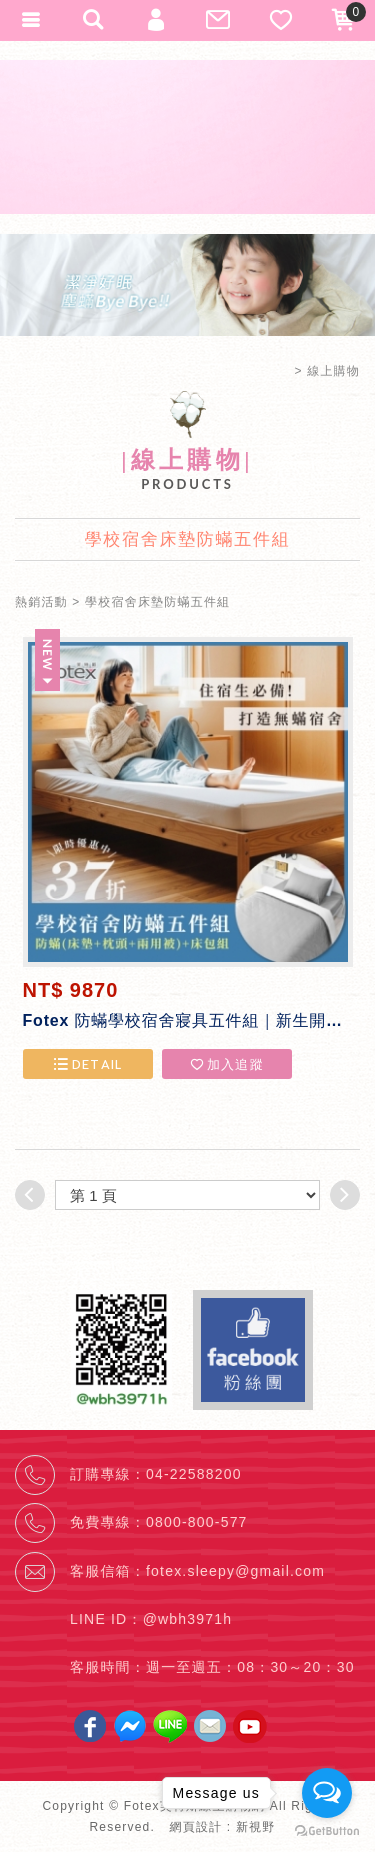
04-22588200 (194, 1474)
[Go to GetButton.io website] (327, 1831)
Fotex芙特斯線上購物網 (188, 137)
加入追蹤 (226, 1064)
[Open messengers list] (327, 1793)
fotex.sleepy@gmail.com (235, 1571)
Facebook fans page (253, 1350)
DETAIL (87, 1064)
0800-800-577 (197, 1522)
